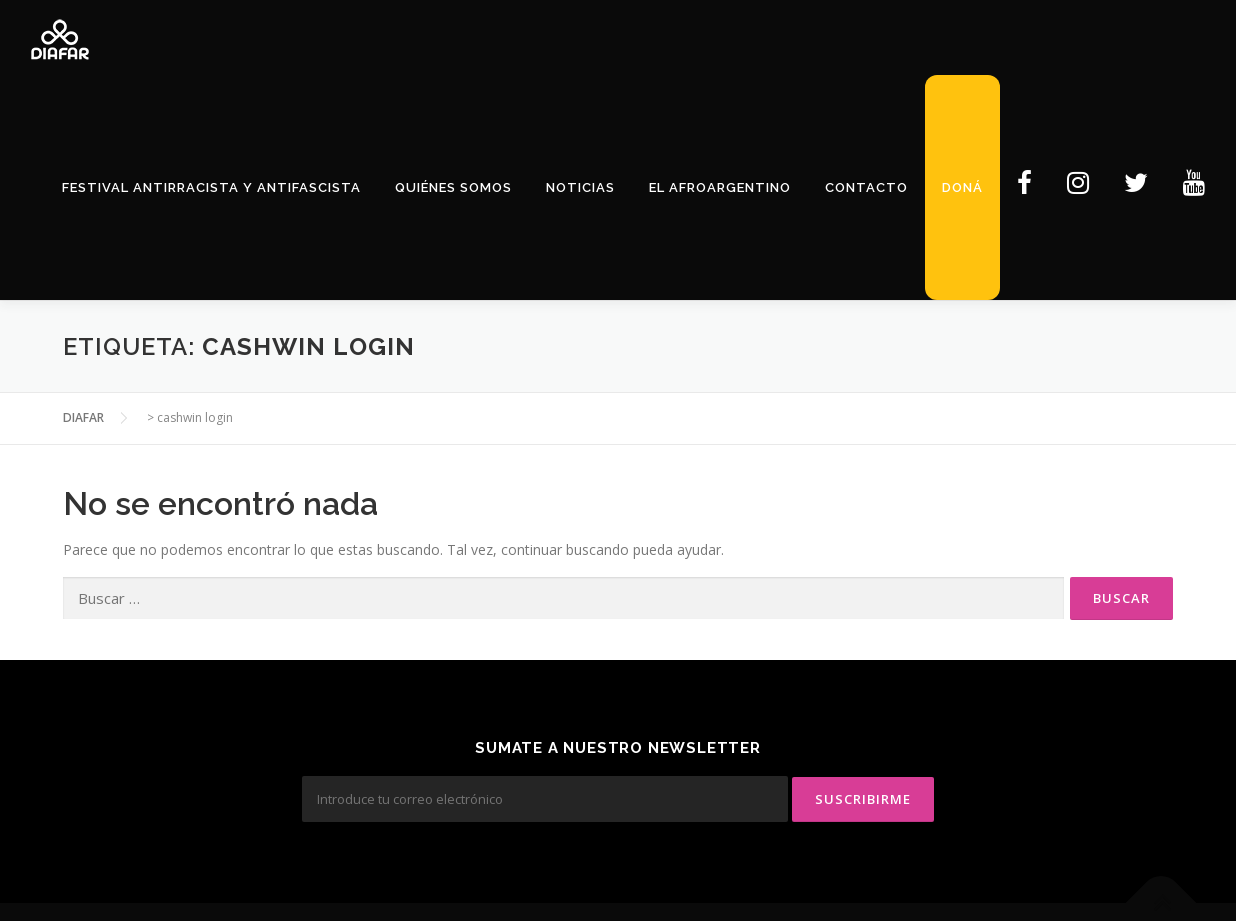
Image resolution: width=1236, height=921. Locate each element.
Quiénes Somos (453, 187)
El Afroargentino (720, 187)
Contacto (866, 187)
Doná (962, 187)
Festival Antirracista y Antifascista (211, 187)
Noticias (580, 187)
